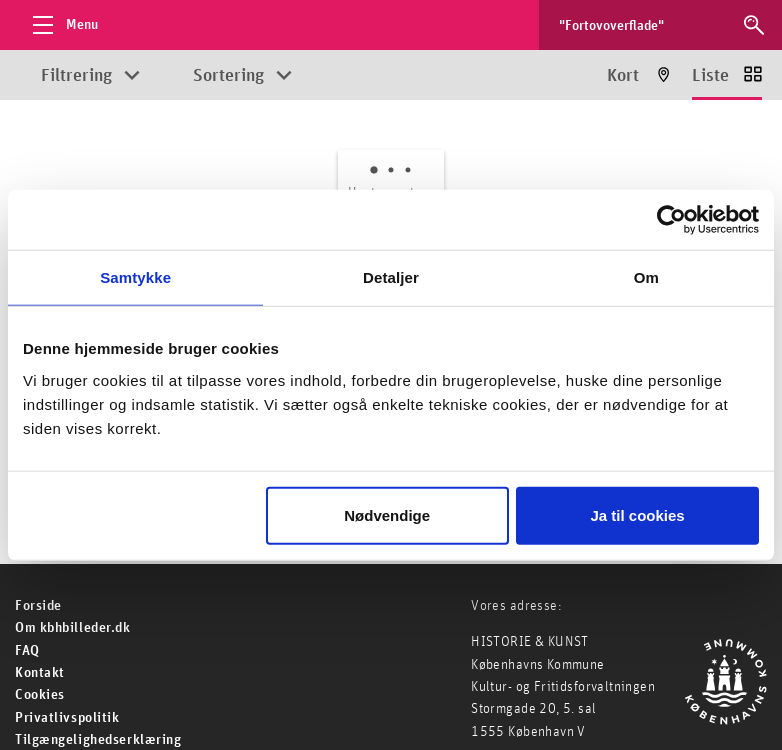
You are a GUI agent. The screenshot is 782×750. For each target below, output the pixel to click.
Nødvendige (387, 514)
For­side (38, 606)
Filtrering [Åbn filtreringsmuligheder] (76, 76)
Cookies (40, 695)
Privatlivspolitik (67, 718)
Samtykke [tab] (135, 277)
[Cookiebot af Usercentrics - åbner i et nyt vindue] (671, 220)
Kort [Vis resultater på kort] (623, 76)
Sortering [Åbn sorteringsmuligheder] (228, 76)
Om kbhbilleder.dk (73, 628)
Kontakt (40, 673)
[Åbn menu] (60, 25)
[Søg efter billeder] (642, 25)
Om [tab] (646, 277)
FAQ (27, 651)
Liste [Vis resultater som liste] (710, 76)
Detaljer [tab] (391, 277)
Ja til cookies (637, 514)
